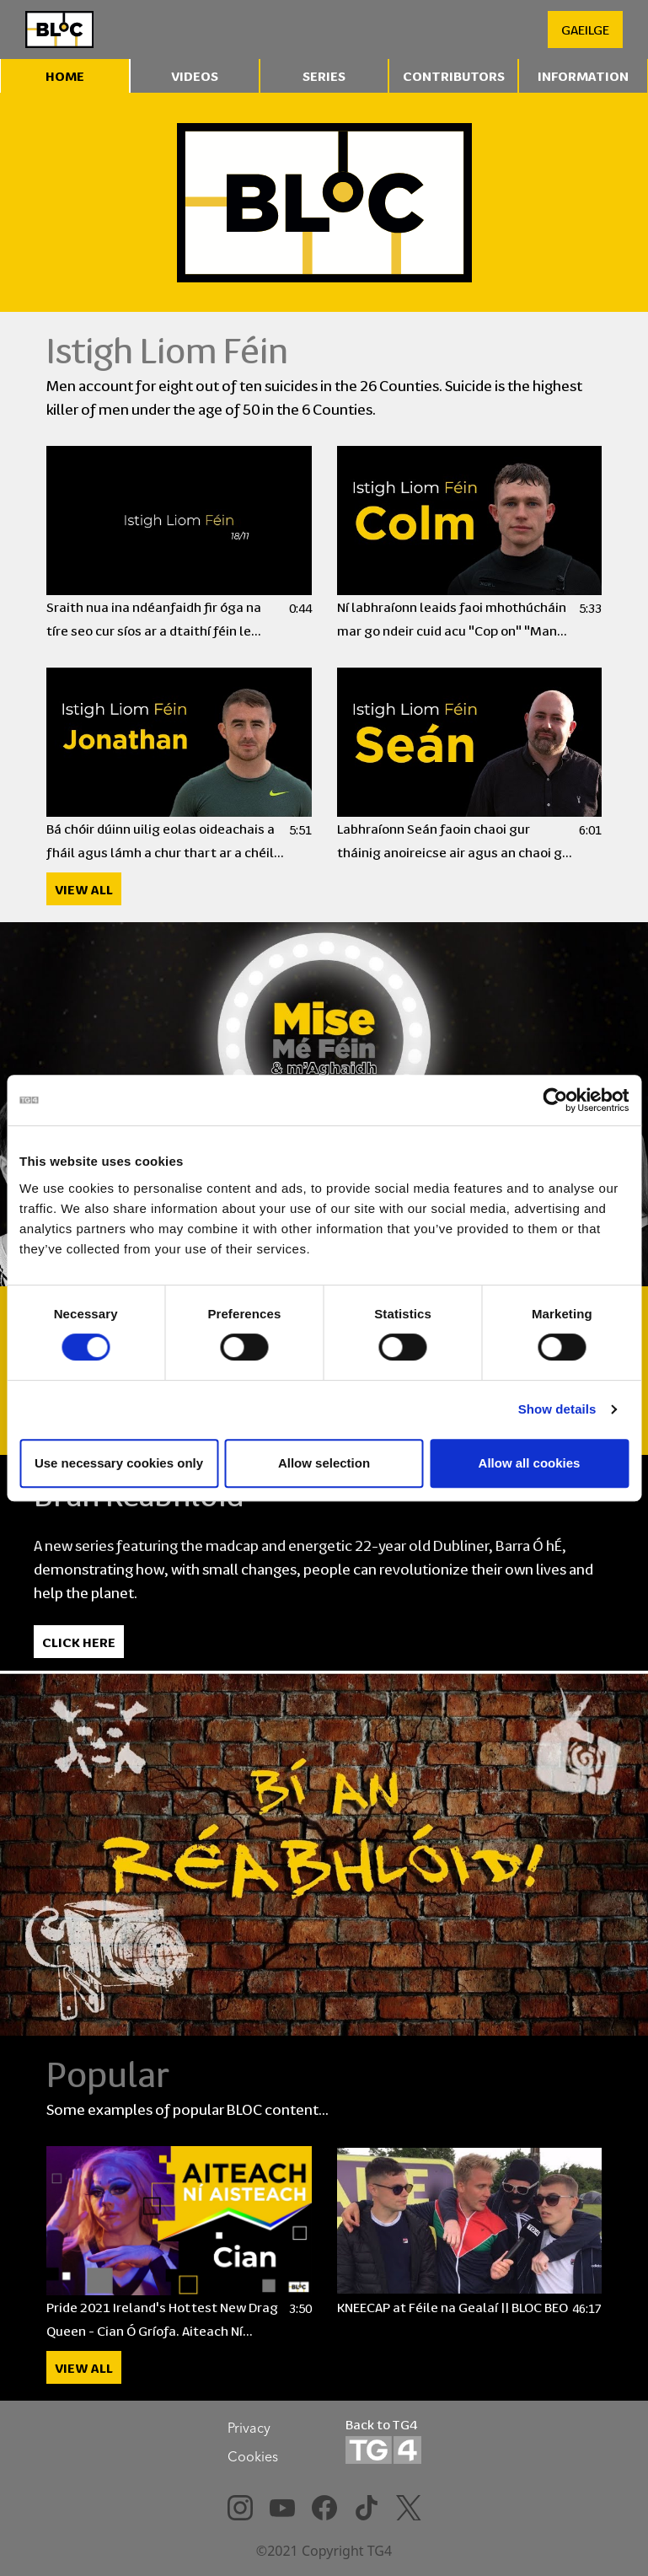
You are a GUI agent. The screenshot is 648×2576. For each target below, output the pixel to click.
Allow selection (324, 1463)
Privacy (249, 2427)
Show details (557, 1409)
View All (84, 889)
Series (324, 75)
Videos (194, 75)
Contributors (454, 75)
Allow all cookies (530, 1463)
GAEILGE (585, 29)
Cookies (253, 2456)
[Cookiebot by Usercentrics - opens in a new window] (555, 1100)
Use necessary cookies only (119, 1463)
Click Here (78, 1641)
